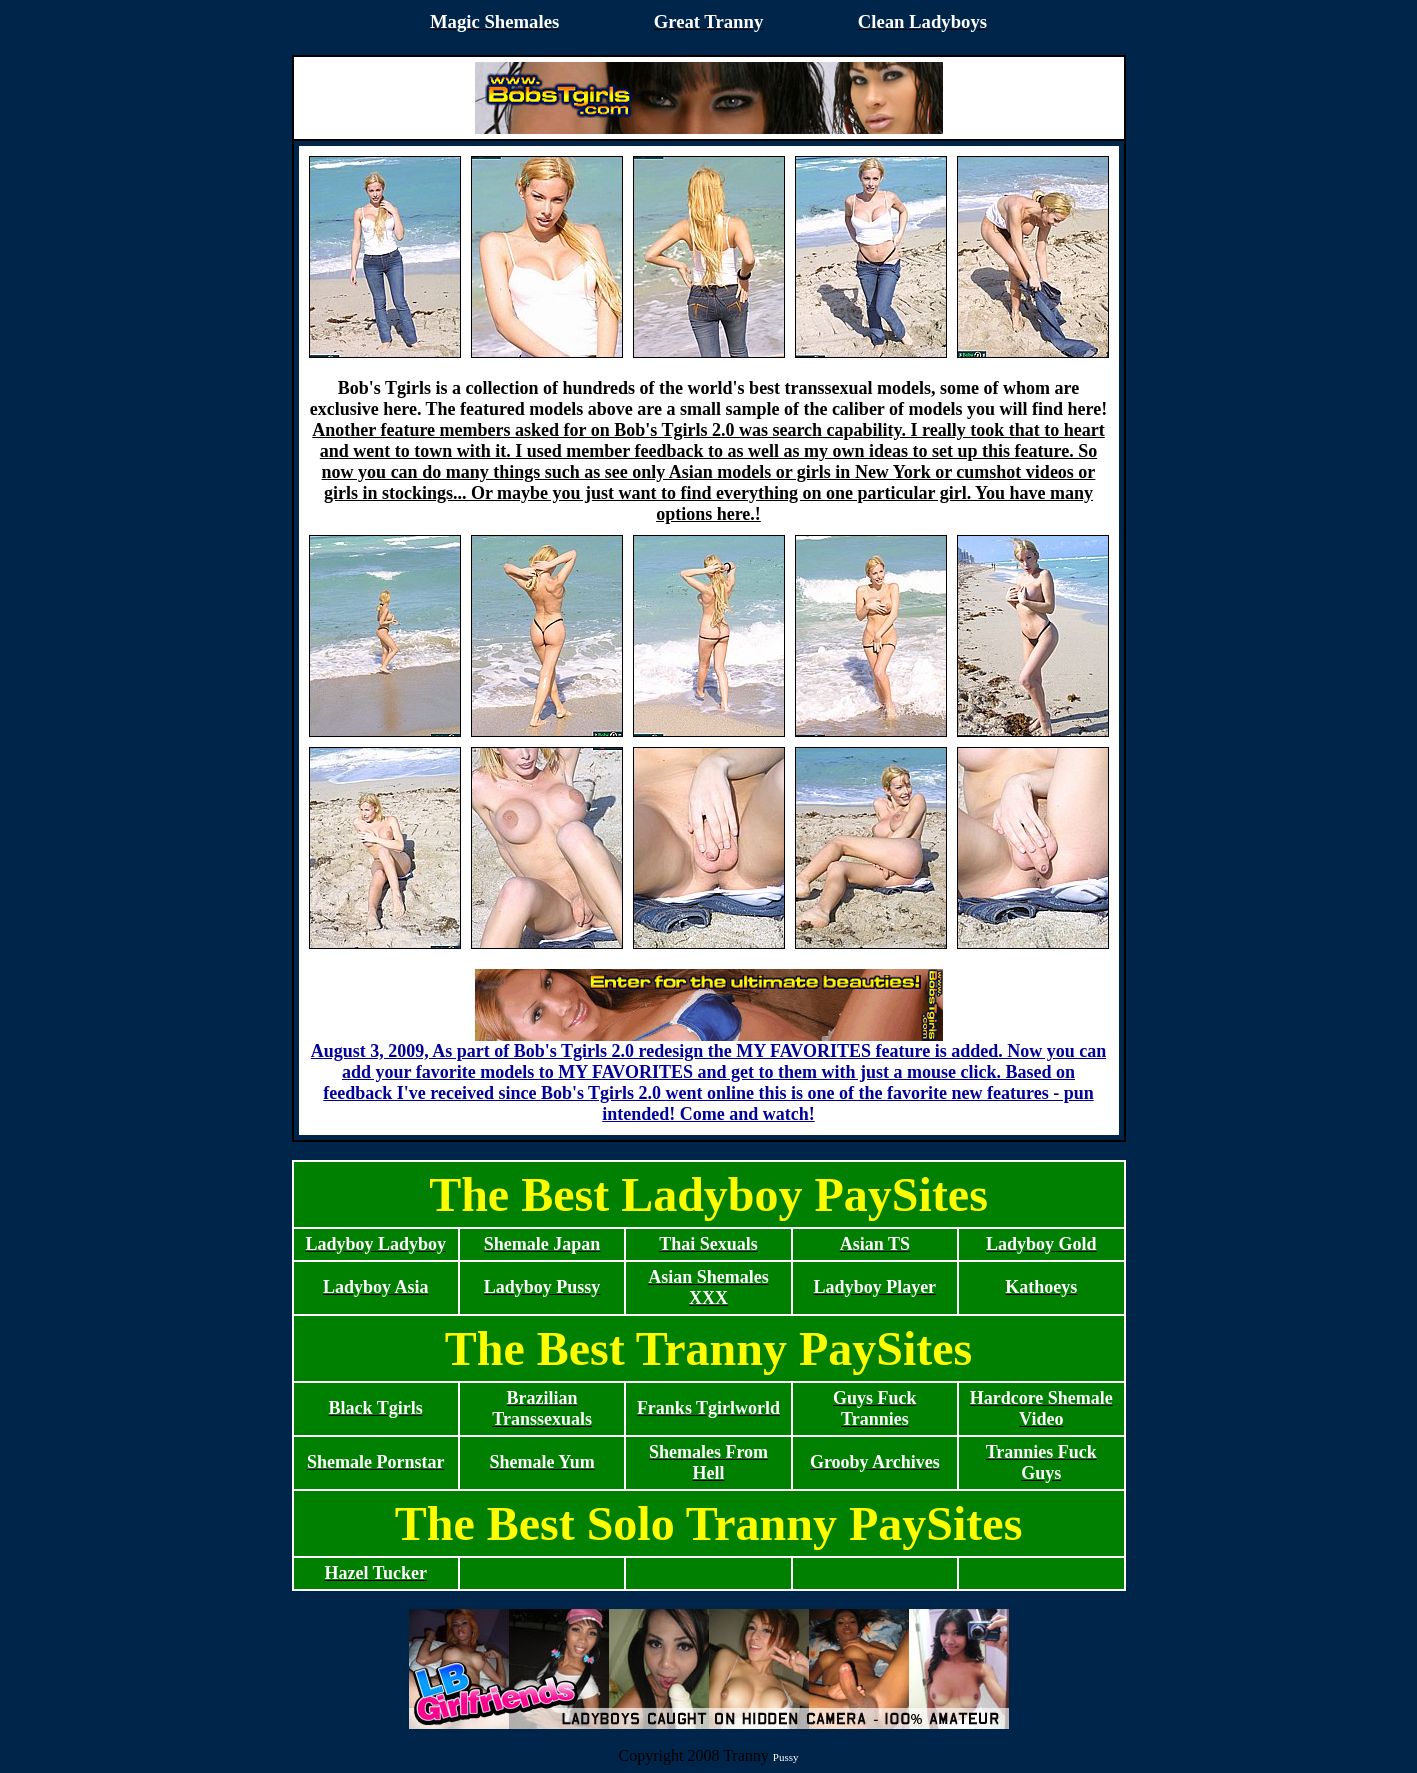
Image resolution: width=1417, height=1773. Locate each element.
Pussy (786, 1757)
